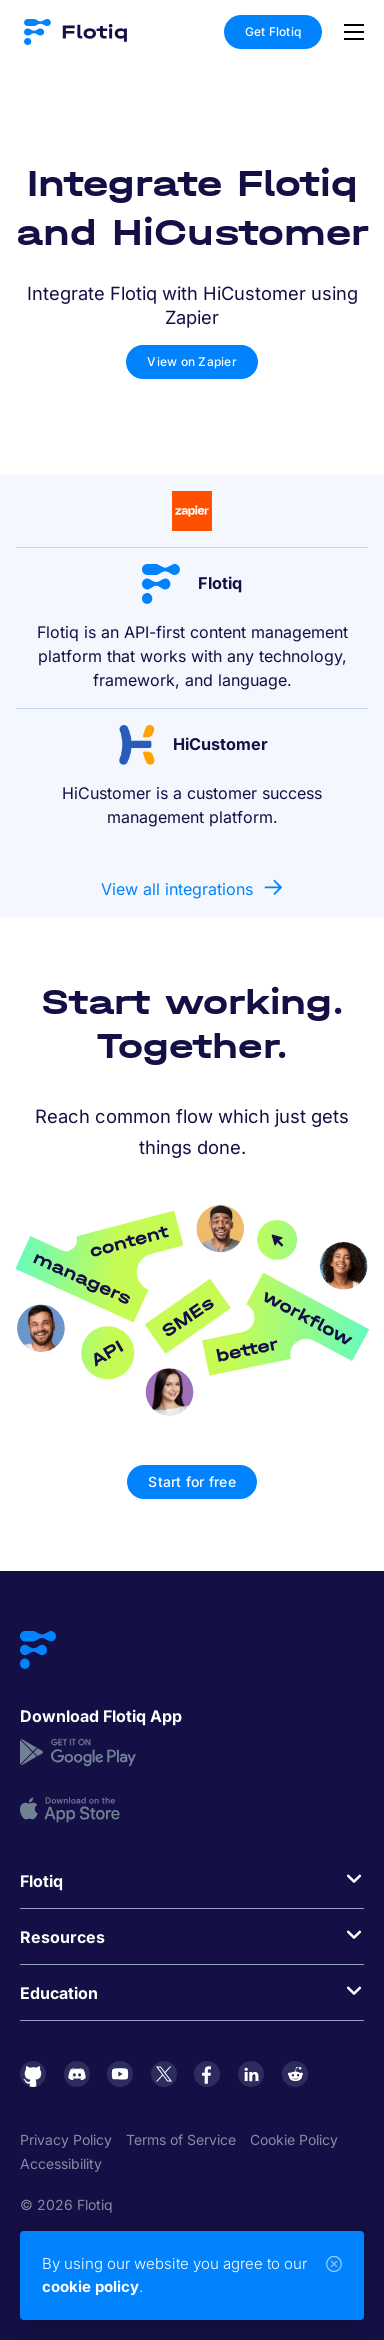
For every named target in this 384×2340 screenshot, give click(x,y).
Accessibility (61, 2163)
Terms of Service (181, 2139)
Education (59, 1993)
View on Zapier (192, 361)
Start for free (192, 1481)
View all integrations (177, 889)
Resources (62, 1937)
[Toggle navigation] (349, 32)
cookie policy (90, 2286)
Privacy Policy (66, 2139)
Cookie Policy (294, 2139)
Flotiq (41, 1881)
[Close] (334, 2264)
